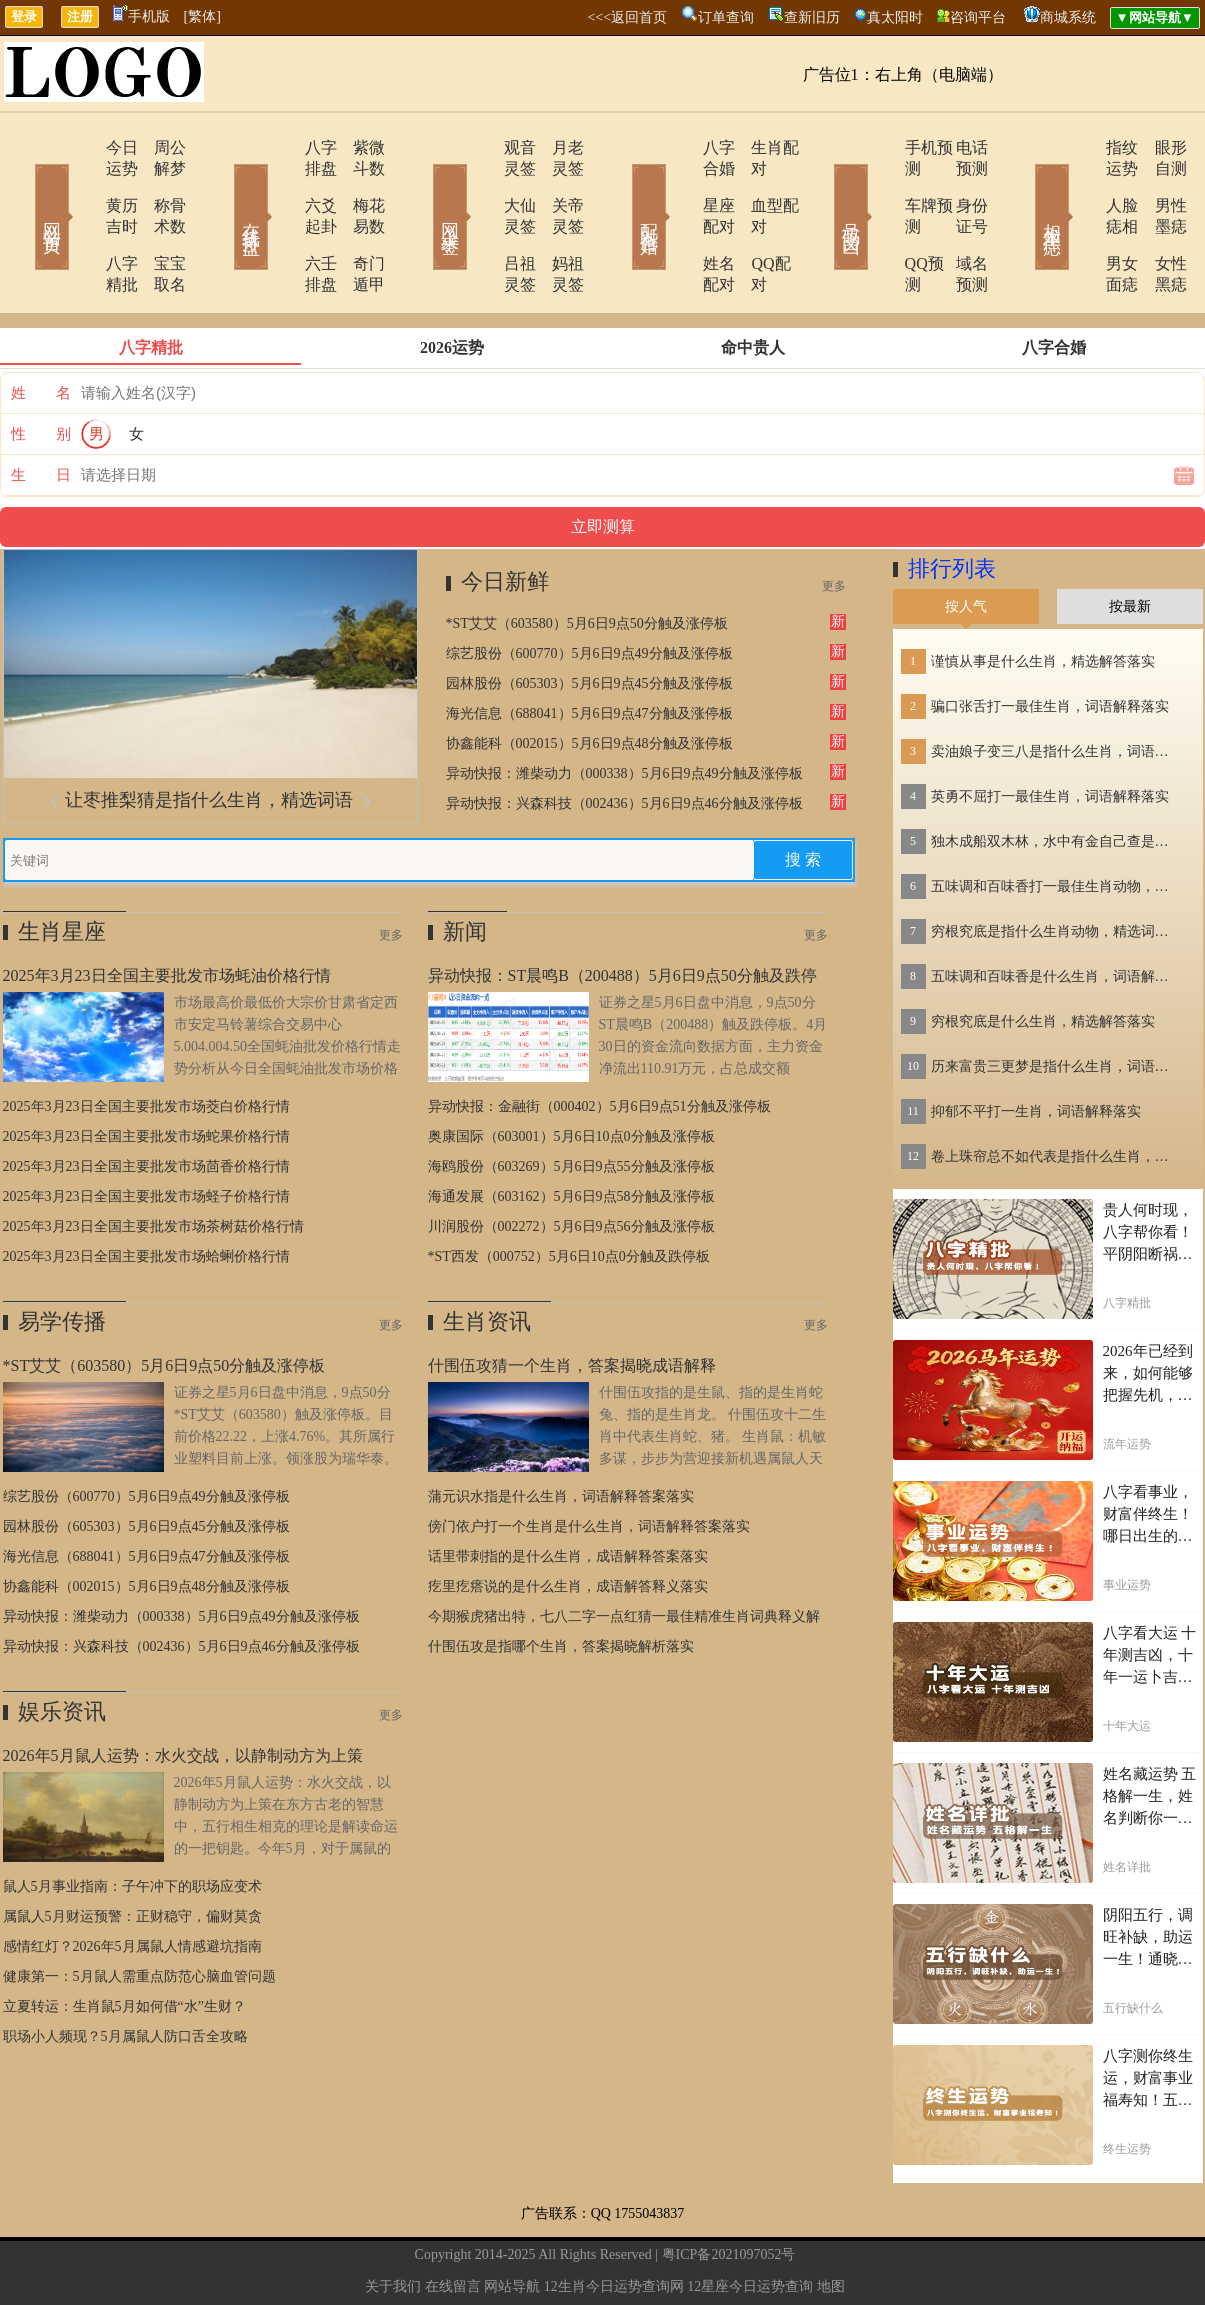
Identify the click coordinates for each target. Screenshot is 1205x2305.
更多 (834, 523)
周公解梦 (158, 147)
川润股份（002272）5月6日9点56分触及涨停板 (571, 1163)
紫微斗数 (358, 147)
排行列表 (952, 505)
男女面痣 (1080, 221)
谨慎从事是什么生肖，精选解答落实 (1043, 598)
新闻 (465, 868)
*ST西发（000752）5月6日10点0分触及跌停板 (569, 1193)
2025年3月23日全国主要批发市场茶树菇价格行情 (153, 1163)
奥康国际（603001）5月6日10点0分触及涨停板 (571, 1073)
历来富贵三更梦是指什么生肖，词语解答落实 (1056, 1003)
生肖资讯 (487, 1258)
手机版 (141, 16)
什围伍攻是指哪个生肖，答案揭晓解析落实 (561, 1583)
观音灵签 (480, 147)
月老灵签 (558, 147)
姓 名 (41, 330)
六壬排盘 (280, 221)
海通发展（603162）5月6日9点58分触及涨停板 (571, 1133)
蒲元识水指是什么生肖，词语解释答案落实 (561, 1433)
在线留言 (453, 2223)
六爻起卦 (280, 184)
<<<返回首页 (627, 17)
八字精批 (80, 221)
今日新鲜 (505, 518)
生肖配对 (758, 147)
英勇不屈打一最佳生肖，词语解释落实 (1050, 733)
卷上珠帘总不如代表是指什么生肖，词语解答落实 (1056, 1093)
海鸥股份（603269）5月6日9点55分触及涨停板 (571, 1103)
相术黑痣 (1023, 188)
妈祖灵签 (558, 221)
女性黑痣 (1158, 221)
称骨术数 (158, 184)
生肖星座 (62, 868)
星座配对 (680, 184)
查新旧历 (812, 17)
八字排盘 (280, 147)
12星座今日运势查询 (750, 2223)
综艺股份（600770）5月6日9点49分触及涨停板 (589, 590)
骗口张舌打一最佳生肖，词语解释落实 (1050, 643)
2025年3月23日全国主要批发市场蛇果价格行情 (146, 1073)
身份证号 (958, 184)
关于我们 (393, 2223)
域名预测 (958, 221)
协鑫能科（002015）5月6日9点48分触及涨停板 (589, 680)
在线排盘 (223, 188)
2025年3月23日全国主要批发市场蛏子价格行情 (146, 1133)
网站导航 (512, 2223)
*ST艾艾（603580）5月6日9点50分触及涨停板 (587, 560)
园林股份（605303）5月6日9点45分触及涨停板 (589, 620)
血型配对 (758, 184)
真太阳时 (895, 17)
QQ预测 (875, 221)
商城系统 (1068, 17)
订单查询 (726, 17)
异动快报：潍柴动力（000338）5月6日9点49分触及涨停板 (624, 710)
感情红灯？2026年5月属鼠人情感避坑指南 (132, 1883)
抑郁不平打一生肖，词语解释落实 (1036, 1048)
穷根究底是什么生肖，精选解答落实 (1043, 958)
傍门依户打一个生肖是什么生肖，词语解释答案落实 (589, 1463)
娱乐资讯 (62, 1648)
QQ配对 (753, 221)
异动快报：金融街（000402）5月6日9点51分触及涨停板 (599, 1043)
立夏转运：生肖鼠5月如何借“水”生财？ (124, 1943)
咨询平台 (978, 17)
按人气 (966, 543)
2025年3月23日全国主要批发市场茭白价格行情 (146, 1043)
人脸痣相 (1080, 184)
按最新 (1130, 543)
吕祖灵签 (480, 221)
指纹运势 (1080, 147)
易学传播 (62, 1258)
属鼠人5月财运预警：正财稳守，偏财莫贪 (132, 1853)
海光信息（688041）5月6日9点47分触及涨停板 (589, 650)
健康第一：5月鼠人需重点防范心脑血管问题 (139, 1913)
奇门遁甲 (358, 221)
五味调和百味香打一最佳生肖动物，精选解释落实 (1056, 823)
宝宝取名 (158, 221)
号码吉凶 (823, 188)
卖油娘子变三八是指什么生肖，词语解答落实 (1056, 688)
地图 (831, 2223)
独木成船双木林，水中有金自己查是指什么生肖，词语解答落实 (1056, 778)
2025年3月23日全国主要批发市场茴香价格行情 (146, 1103)
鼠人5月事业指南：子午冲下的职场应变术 (132, 1823)
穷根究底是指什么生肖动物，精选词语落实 (1056, 868)
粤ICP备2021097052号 (729, 2191)
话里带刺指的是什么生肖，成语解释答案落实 (568, 1493)
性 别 (41, 371)
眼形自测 (1158, 147)
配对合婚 (623, 188)
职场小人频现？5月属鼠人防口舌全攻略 (125, 1973)
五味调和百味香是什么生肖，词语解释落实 (1056, 913)
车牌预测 (880, 184)
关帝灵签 (558, 184)
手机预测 (880, 147)
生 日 (41, 412)
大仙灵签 (480, 184)
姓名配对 (680, 221)
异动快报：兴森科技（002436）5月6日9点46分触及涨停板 (624, 740)
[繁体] (202, 16)
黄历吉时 (80, 184)
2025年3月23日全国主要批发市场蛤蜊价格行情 (146, 1193)
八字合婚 (680, 147)
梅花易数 (358, 184)
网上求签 (423, 188)
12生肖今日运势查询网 (614, 2223)
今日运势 (80, 147)
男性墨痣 (1158, 184)
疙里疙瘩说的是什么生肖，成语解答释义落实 (568, 1523)
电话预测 (958, 147)
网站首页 (23, 188)
